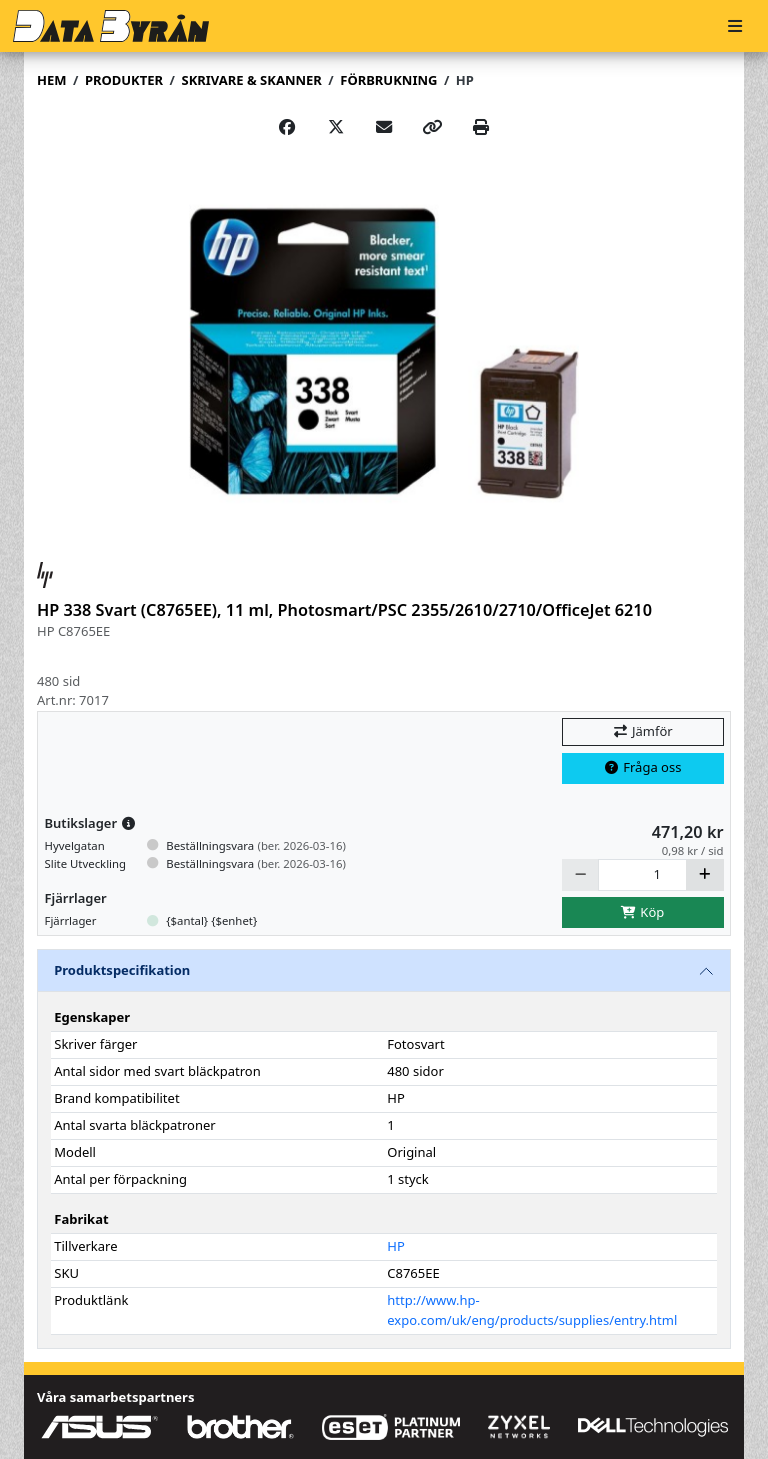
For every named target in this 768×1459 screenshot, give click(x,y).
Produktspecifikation (122, 970)
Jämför (642, 731)
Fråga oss (643, 767)
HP (465, 80)
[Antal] (642, 874)
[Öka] (705, 874)
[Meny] (735, 26)
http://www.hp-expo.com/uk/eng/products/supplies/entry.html (532, 1310)
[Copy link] (432, 127)
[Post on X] (336, 127)
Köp (643, 912)
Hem (51, 80)
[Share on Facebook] (287, 127)
